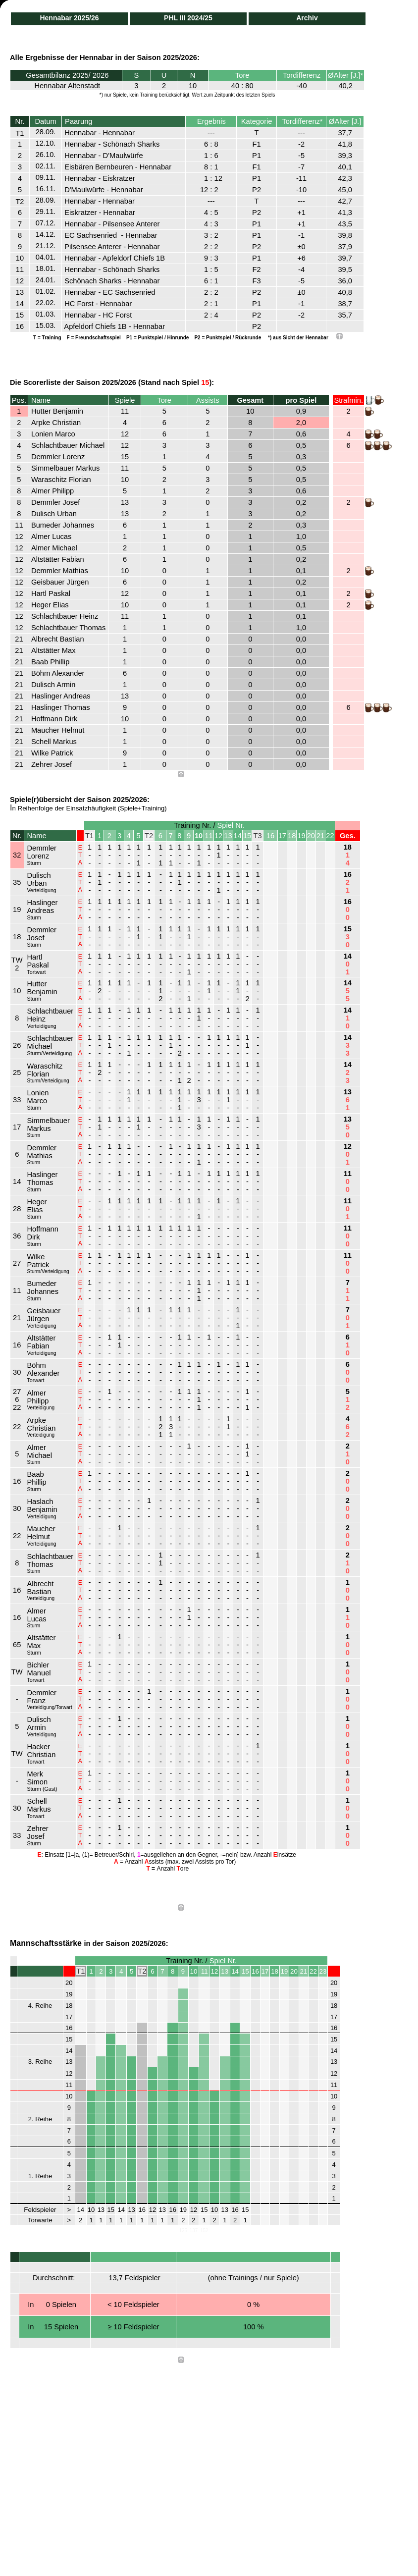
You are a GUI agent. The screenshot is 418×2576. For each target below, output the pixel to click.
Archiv (307, 18)
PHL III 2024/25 (188, 18)
